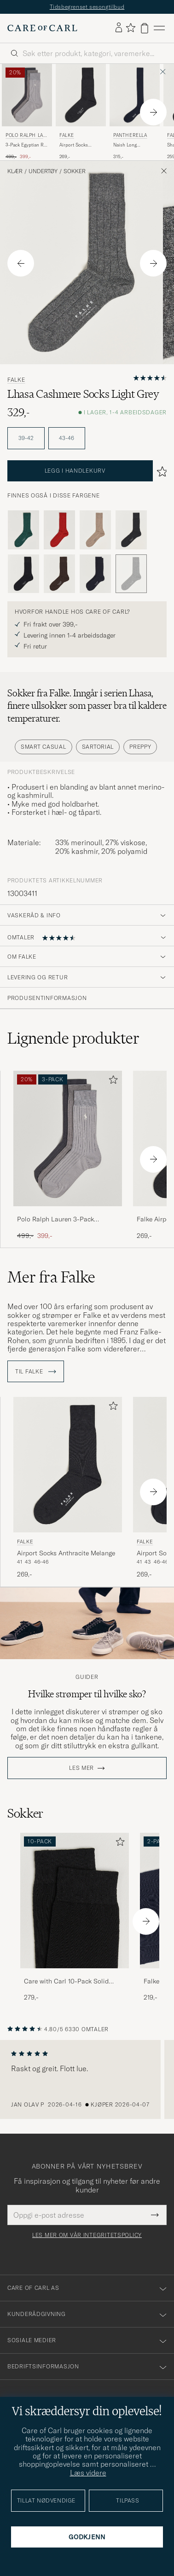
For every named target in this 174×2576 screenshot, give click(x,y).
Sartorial (98, 746)
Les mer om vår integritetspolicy (87, 2235)
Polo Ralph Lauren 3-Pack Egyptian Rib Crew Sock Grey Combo (60, 1219)
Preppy (140, 746)
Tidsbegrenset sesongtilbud (87, 6)
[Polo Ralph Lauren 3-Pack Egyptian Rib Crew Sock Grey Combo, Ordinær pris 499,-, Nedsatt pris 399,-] (27, 112)
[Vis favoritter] (130, 28)
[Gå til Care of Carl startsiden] (42, 28)
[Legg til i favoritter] (111, 1081)
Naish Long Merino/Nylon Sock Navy (133, 145)
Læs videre (88, 2473)
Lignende (73, 1038)
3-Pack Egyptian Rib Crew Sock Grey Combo (27, 145)
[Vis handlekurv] (144, 28)
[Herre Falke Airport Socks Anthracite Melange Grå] (81, 95)
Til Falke (35, 1371)
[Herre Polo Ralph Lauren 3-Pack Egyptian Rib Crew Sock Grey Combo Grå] (27, 95)
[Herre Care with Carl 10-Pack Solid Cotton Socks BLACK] (74, 1900)
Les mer (81, 1768)
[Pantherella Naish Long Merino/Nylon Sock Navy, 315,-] (135, 112)
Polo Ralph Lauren (26, 136)
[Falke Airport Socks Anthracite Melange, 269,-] (81, 112)
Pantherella (130, 135)
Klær (15, 171)
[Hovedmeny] (159, 28)
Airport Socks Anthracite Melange (79, 145)
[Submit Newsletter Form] (155, 2215)
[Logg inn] (119, 28)
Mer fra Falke (51, 1277)
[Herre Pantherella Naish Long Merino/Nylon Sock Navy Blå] (135, 95)
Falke (66, 135)
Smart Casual (43, 746)
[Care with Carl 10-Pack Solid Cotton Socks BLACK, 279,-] (74, 1917)
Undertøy (43, 171)
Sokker (75, 171)
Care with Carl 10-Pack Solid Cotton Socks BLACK (66, 1981)
